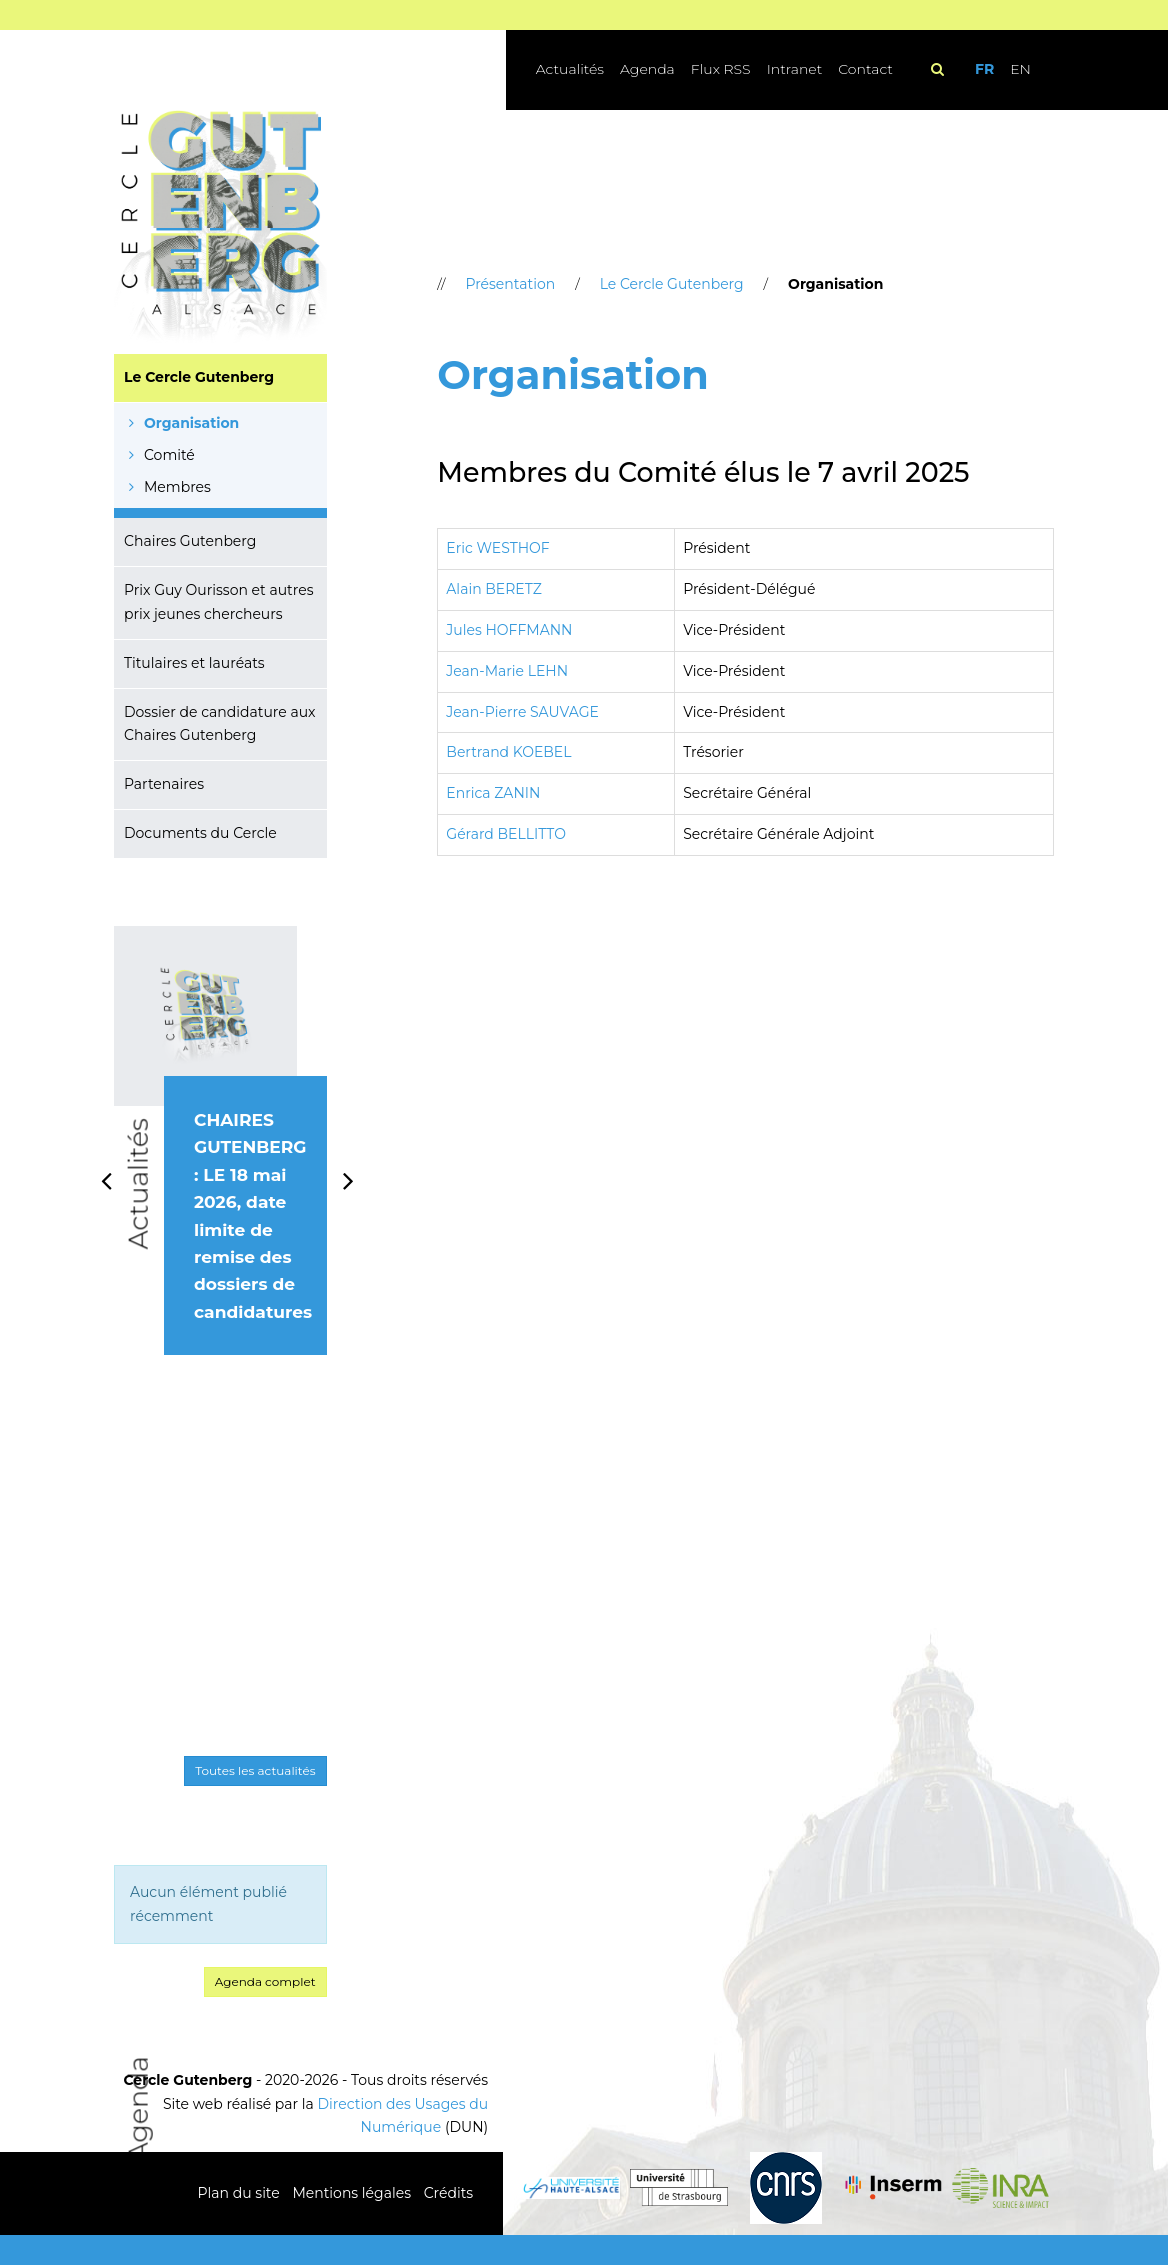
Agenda (647, 69)
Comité (169, 455)
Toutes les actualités (255, 1770)
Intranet (795, 69)
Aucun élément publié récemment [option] (208, 1904)
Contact (865, 69)
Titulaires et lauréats (194, 663)
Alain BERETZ (494, 589)
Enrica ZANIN (493, 793)
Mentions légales (351, 2193)
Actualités (570, 69)
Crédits (448, 2193)
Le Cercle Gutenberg (199, 377)
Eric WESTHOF (497, 548)
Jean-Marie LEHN (507, 671)
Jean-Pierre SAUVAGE (522, 712)
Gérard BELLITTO (506, 834)
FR (984, 69)
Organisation (191, 423)
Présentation (510, 284)
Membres (177, 487)
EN (1020, 69)
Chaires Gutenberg (190, 541)
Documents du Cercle (200, 833)
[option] (220, 1163)
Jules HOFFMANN (509, 630)
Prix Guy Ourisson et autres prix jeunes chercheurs (218, 602)
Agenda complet (265, 1981)
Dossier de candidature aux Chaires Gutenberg (220, 724)
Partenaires (164, 784)
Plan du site (239, 2193)
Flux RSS (721, 69)
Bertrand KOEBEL (508, 752)
